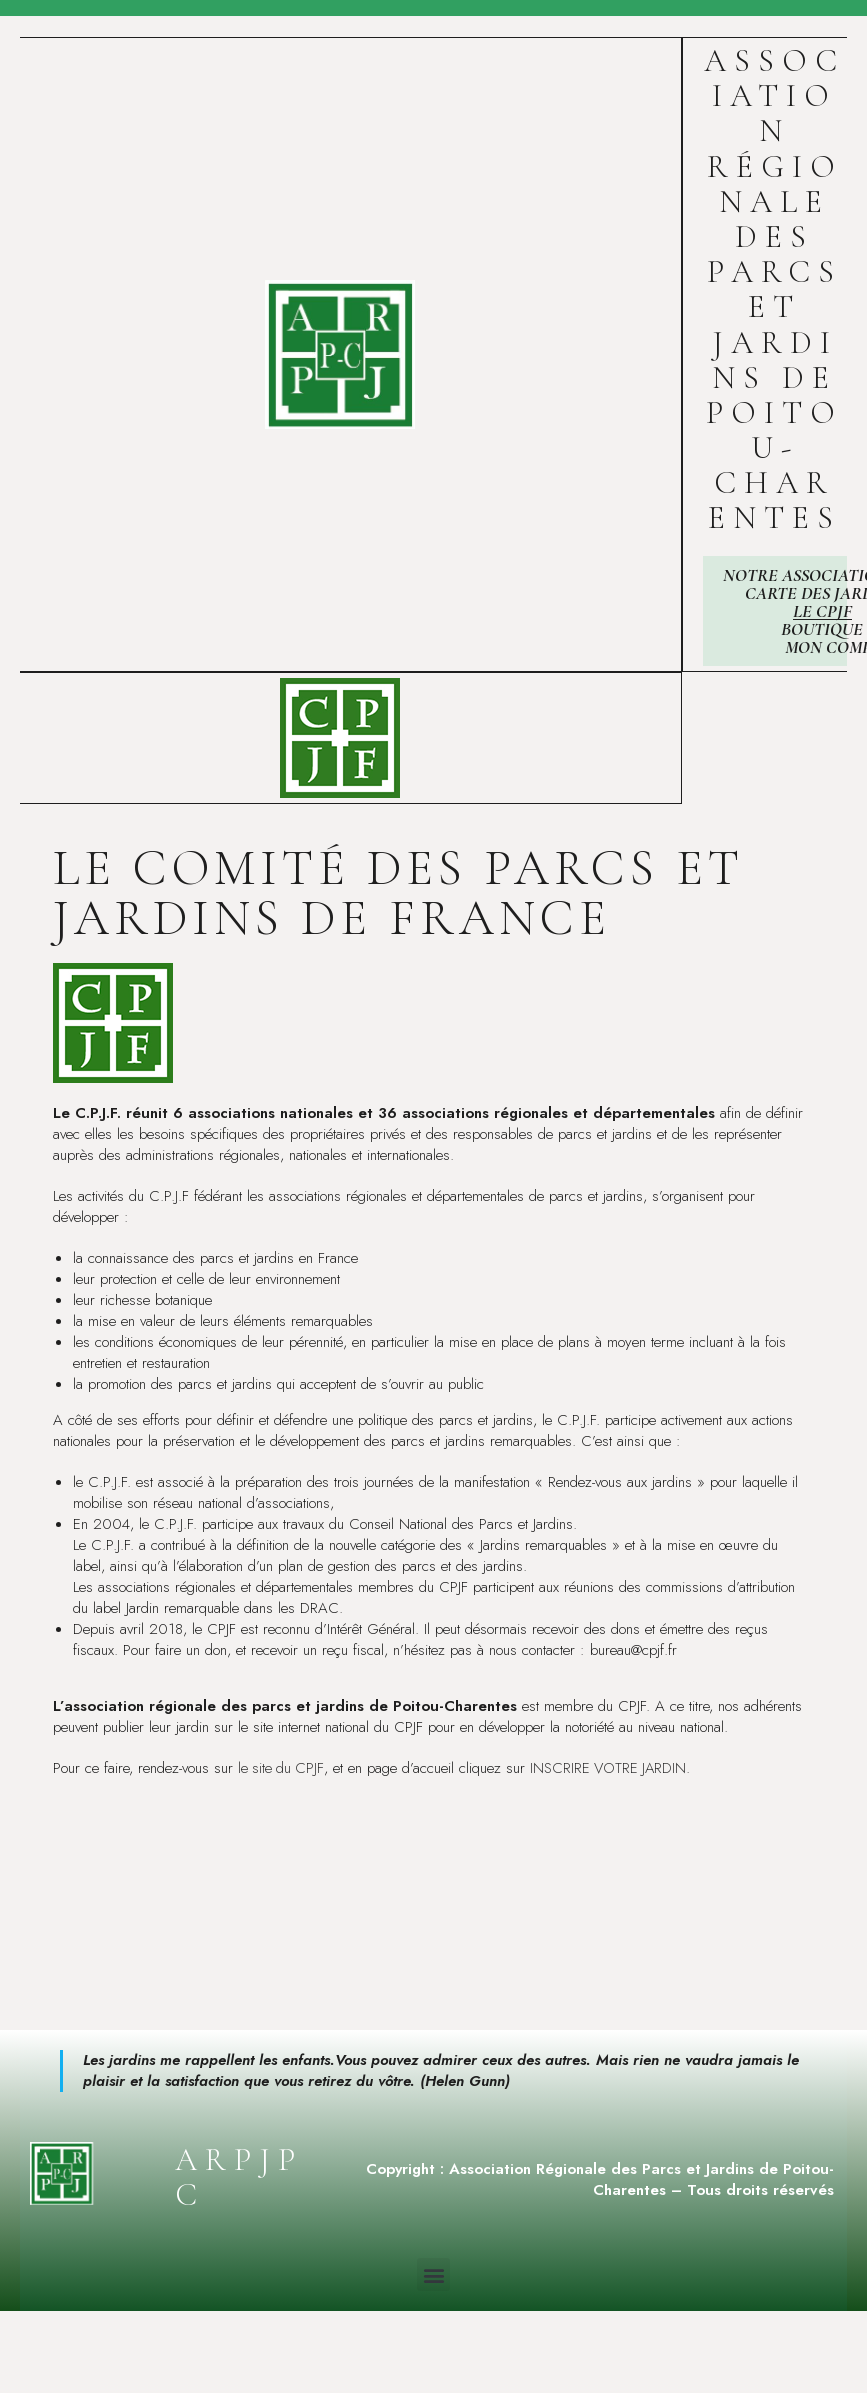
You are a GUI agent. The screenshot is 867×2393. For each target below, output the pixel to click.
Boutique (822, 629)
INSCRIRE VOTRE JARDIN (612, 1768)
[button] (433, 2274)
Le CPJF (822, 611)
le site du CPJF (282, 1768)
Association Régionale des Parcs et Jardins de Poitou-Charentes (774, 289)
